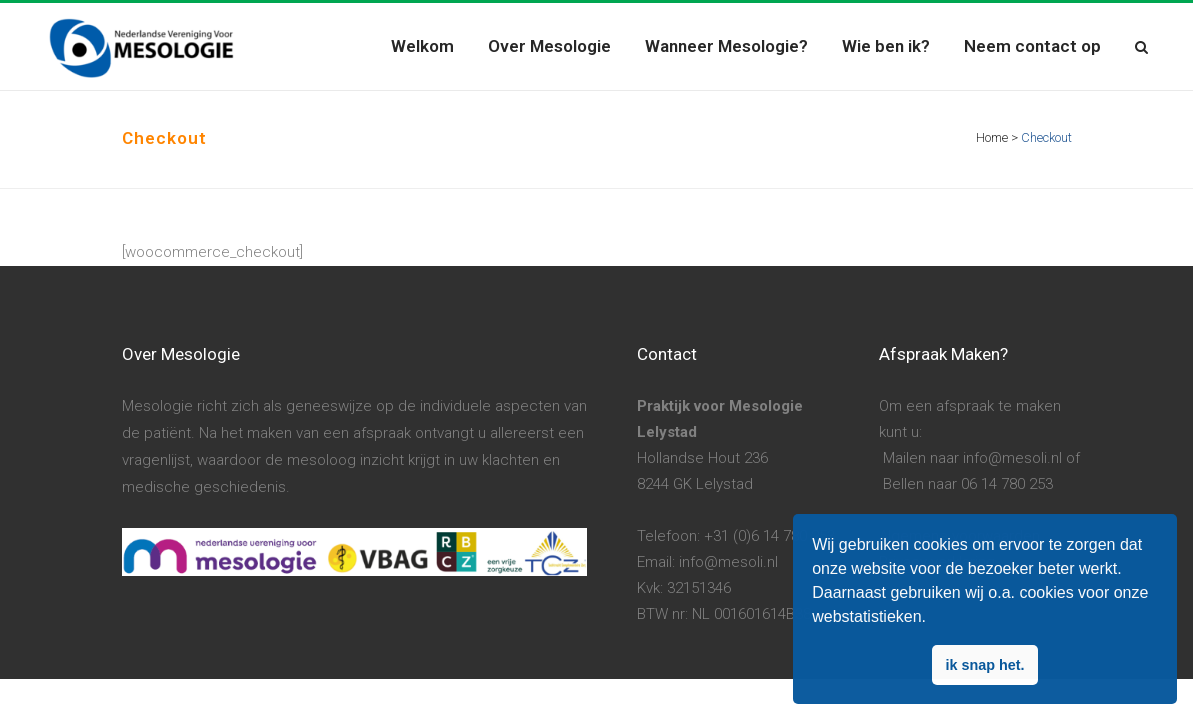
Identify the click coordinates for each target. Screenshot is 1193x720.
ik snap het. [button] (984, 665)
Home (992, 137)
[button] (933, 619)
